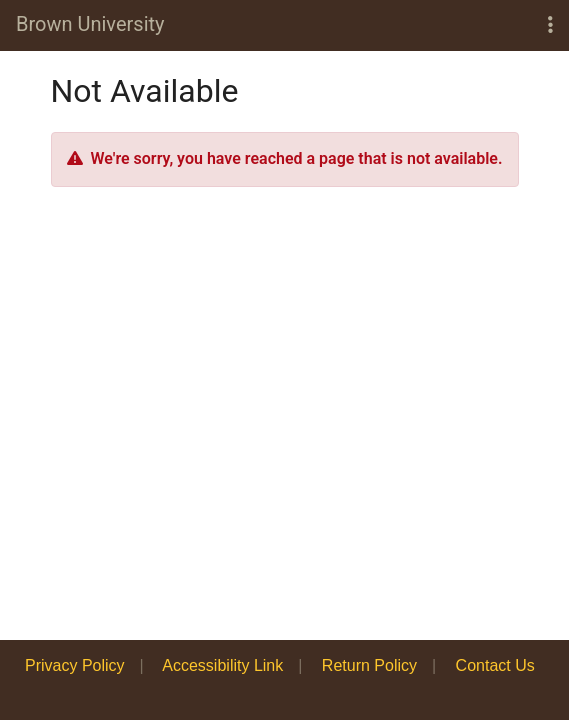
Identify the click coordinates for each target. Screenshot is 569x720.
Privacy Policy (75, 665)
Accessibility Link (222, 665)
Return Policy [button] (369, 665)
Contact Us (495, 665)
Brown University (90, 24)
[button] (550, 25)
